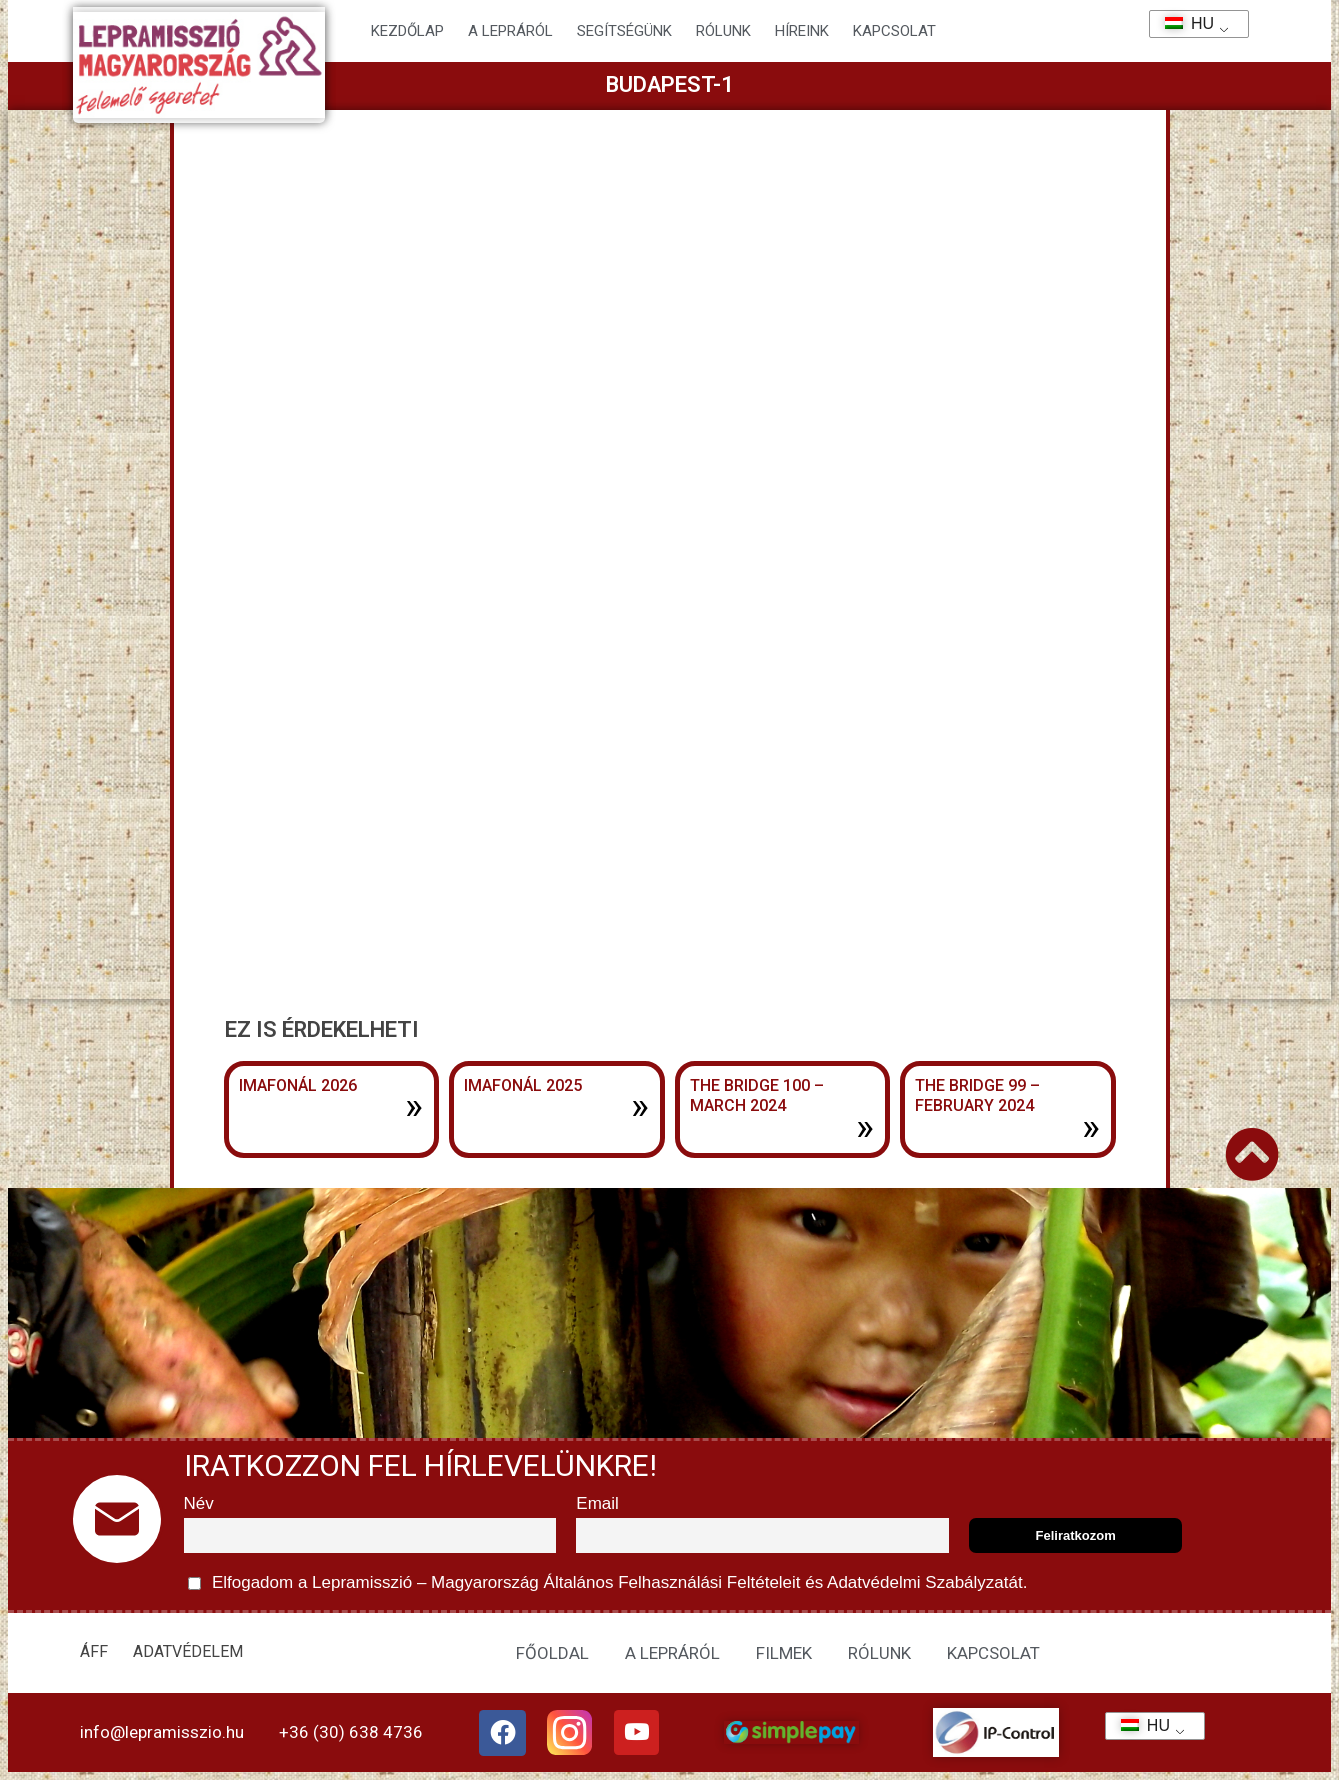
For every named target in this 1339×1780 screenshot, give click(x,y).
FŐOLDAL (552, 1653)
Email (597, 1503)
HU (1182, 23)
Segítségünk (624, 31)
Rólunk (723, 31)
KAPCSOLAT (894, 31)
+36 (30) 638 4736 (351, 1732)
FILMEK (784, 1653)
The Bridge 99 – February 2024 (977, 1096)
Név (199, 1503)
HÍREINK (802, 31)
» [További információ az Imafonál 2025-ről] (640, 1106)
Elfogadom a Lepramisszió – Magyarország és (608, 1583)
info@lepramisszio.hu (162, 1732)
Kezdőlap (407, 31)
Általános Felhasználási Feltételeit (672, 1582)
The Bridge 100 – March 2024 (757, 1096)
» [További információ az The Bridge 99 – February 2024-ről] (1091, 1127)
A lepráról (510, 31)
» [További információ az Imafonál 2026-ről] (414, 1106)
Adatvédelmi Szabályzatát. (925, 1582)
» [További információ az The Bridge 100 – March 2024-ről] (865, 1127)
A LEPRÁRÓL (672, 1653)
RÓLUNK (879, 1653)
